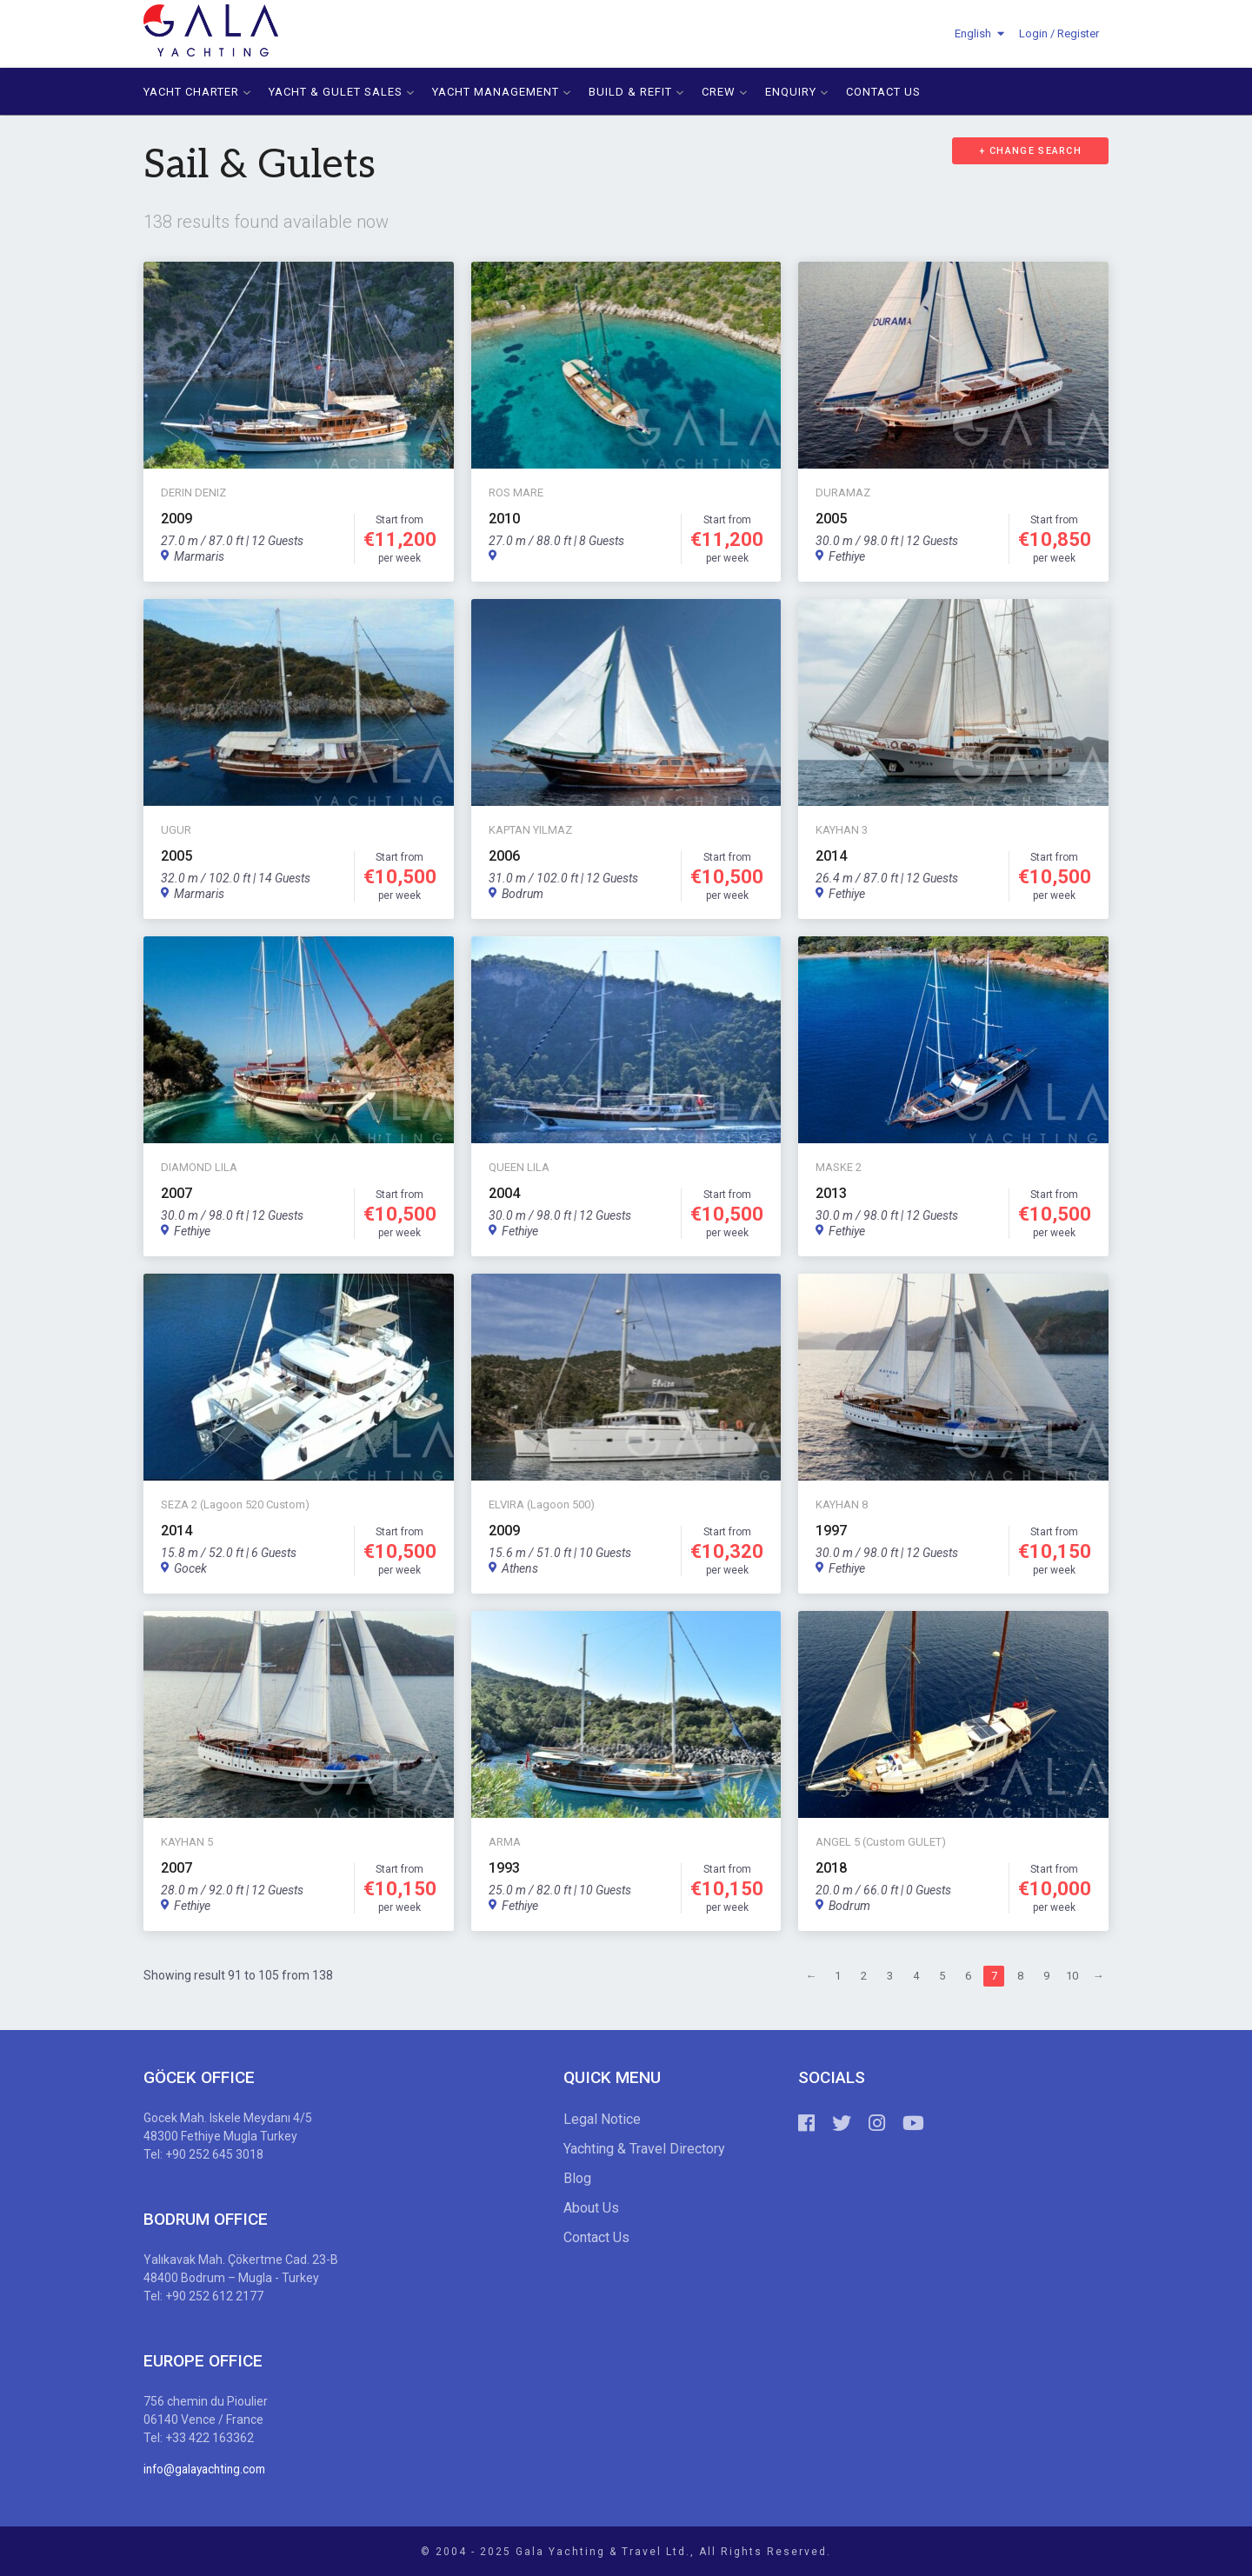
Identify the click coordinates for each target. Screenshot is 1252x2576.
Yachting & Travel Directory (644, 2148)
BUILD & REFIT (636, 90)
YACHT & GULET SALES (342, 90)
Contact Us (596, 2236)
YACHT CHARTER (197, 90)
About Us (591, 2207)
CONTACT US (883, 90)
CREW (725, 90)
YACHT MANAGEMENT (501, 90)
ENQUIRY (797, 90)
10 (1072, 1975)
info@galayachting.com (208, 2468)
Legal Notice (602, 2118)
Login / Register (1059, 33)
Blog (577, 2177)
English (973, 33)
